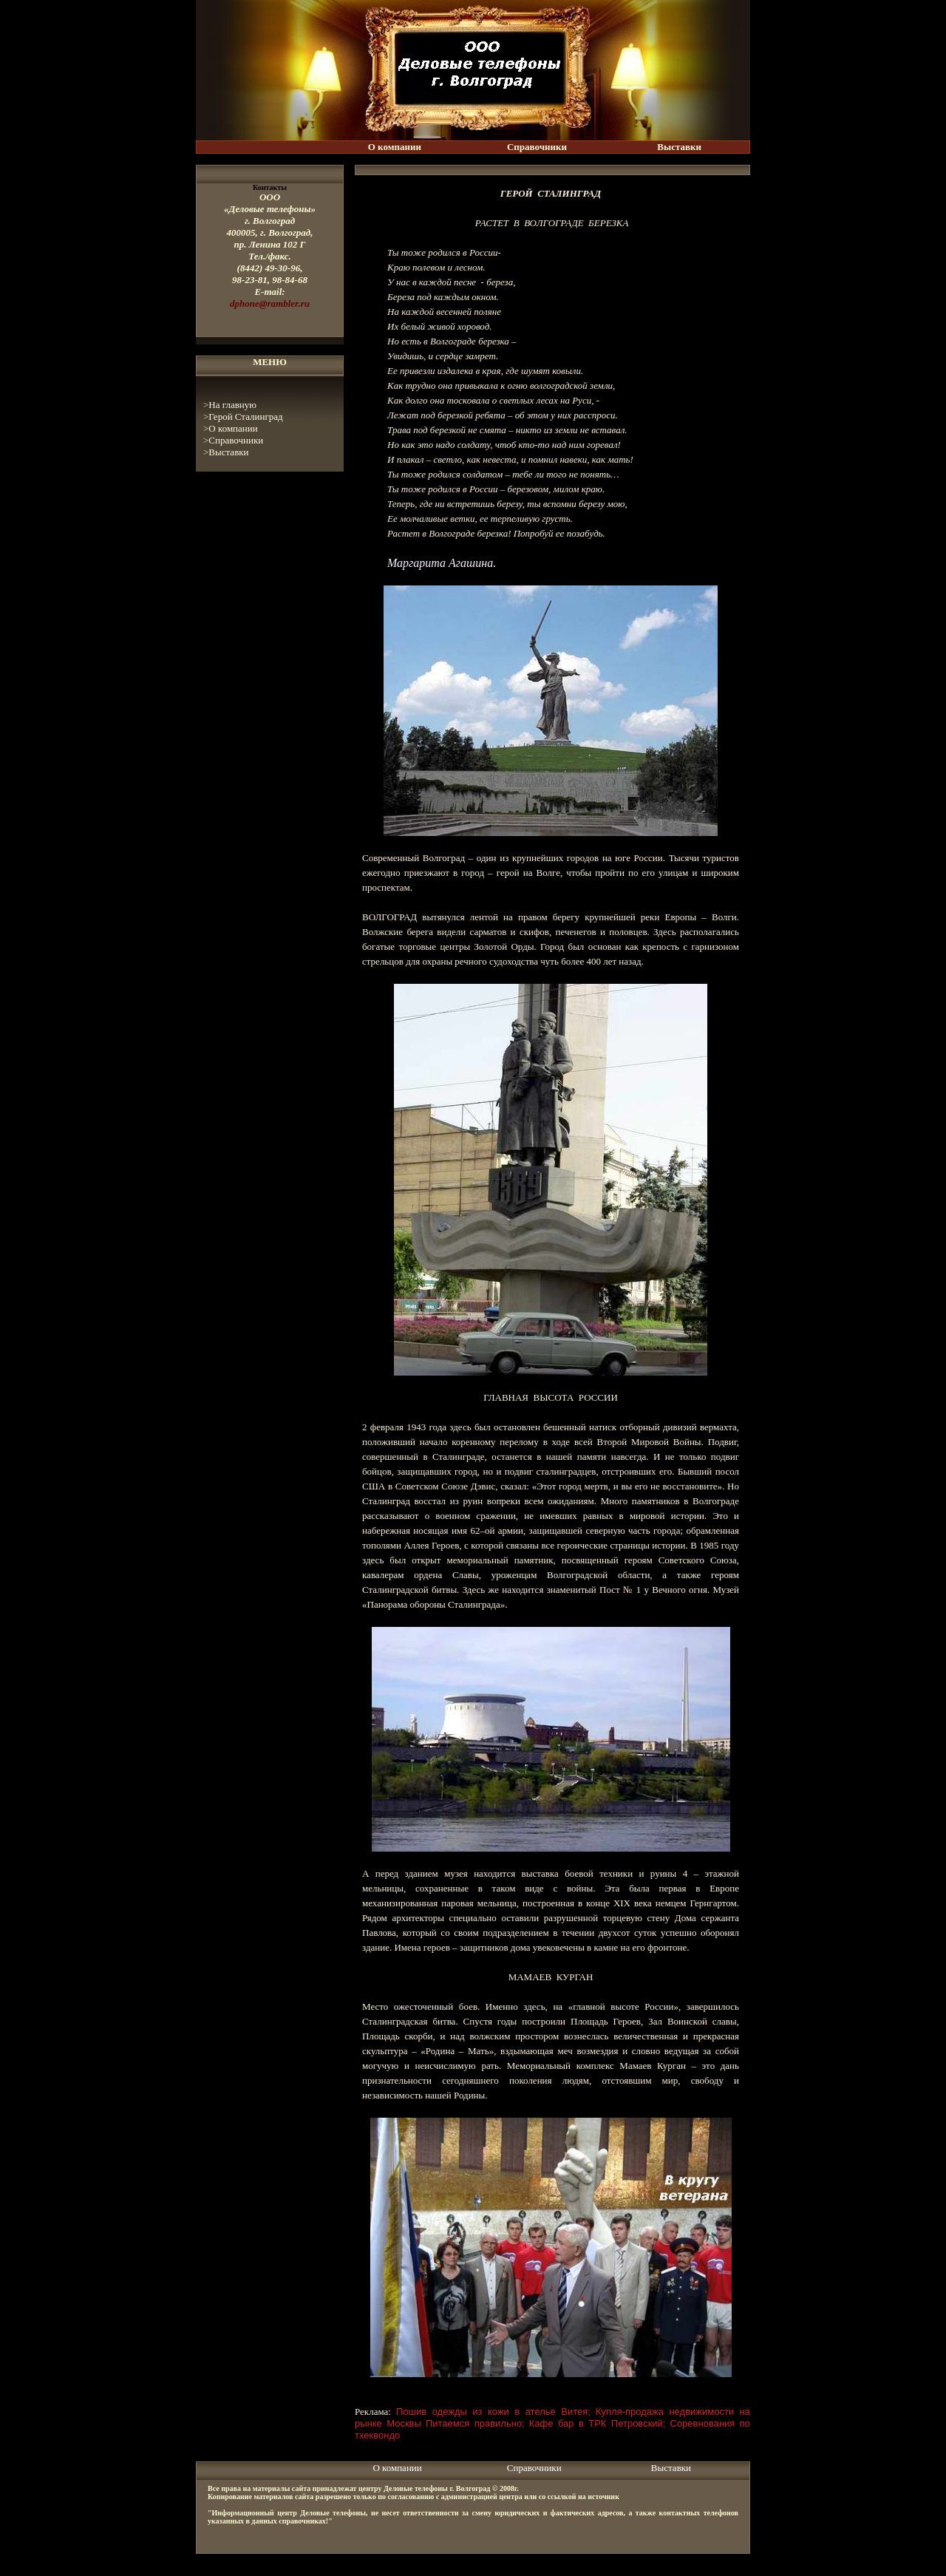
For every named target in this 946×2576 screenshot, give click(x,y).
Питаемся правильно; (475, 2423)
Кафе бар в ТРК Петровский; (597, 2423)
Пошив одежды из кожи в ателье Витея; (493, 2411)
